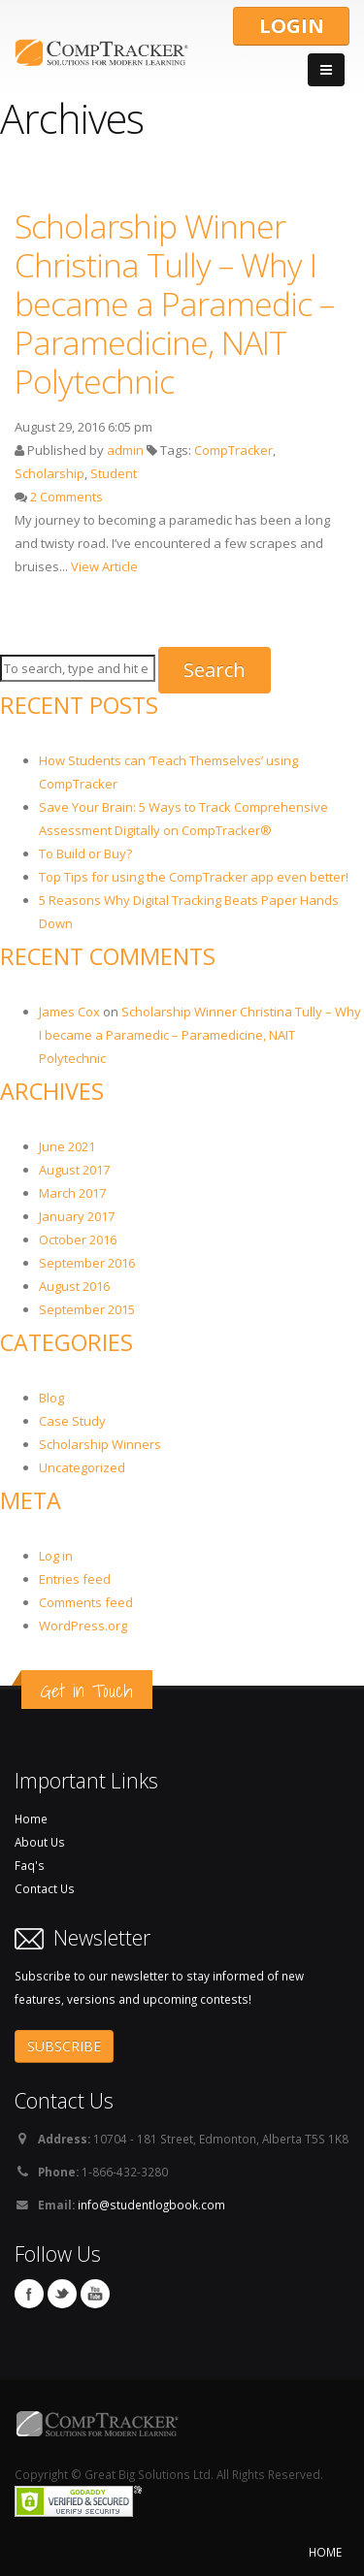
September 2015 (87, 1309)
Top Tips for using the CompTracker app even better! (193, 877)
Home (31, 1818)
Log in (56, 1555)
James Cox (69, 1011)
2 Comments (66, 496)
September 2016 (87, 1263)
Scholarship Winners (100, 1444)
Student (113, 473)
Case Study (72, 1421)
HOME (325, 2552)
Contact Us (45, 1888)
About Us (40, 1842)
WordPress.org (83, 1625)
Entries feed (75, 1579)
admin (125, 450)
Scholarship (49, 473)
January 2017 (77, 1216)
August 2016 (74, 1286)
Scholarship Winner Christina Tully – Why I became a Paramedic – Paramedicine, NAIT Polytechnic (174, 303)
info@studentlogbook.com (151, 2204)
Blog (51, 1397)
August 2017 (74, 1169)
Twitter (62, 2293)
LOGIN (291, 26)
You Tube (95, 2293)
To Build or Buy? (85, 853)
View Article (104, 566)
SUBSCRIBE (64, 2046)
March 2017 (72, 1193)
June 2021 (67, 1146)
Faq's (30, 1865)
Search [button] (214, 670)
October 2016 (77, 1239)
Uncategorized (82, 1467)
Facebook (29, 2293)
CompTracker (233, 450)
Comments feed (86, 1602)
